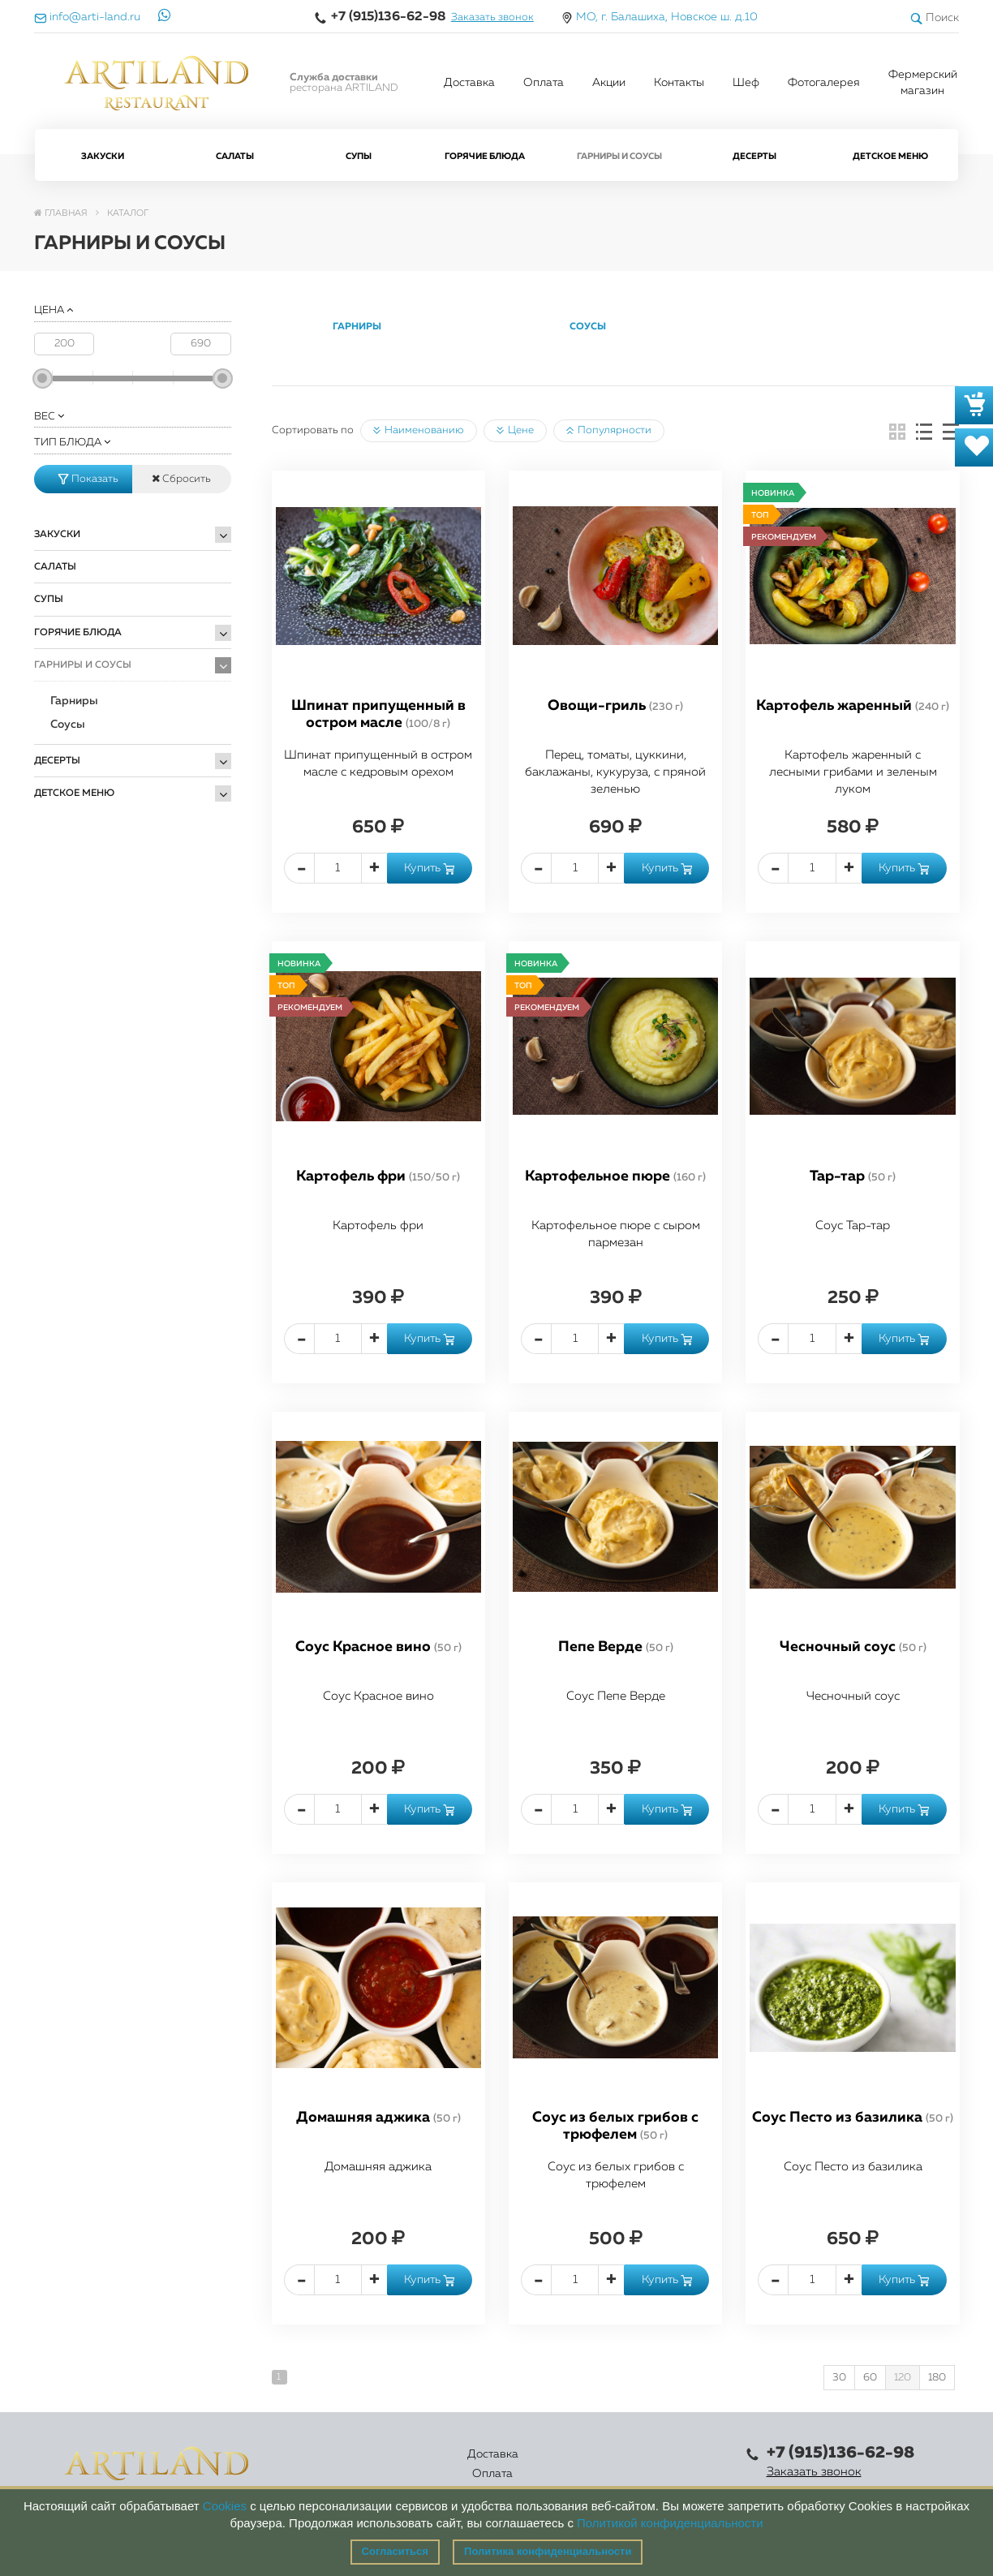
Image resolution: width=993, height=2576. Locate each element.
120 (902, 2377)
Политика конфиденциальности (547, 2551)
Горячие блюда (485, 156)
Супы (359, 156)
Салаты (235, 156)
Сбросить (181, 478)
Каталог (449, 2464)
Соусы (67, 724)
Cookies (225, 2506)
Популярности (608, 431)
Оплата (543, 82)
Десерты (754, 156)
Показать (88, 479)
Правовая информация (670, 2464)
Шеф (746, 82)
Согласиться (395, 2551)
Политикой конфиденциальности (670, 2523)
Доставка (469, 82)
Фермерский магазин (922, 83)
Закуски (102, 156)
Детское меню (890, 156)
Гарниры (74, 701)
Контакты (679, 82)
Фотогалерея (824, 82)
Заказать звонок (492, 17)
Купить (429, 868)
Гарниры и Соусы (619, 156)
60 (870, 2377)
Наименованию (418, 431)
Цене (515, 431)
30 (839, 2377)
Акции (608, 82)
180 (937, 2377)
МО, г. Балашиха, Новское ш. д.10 (667, 17)
